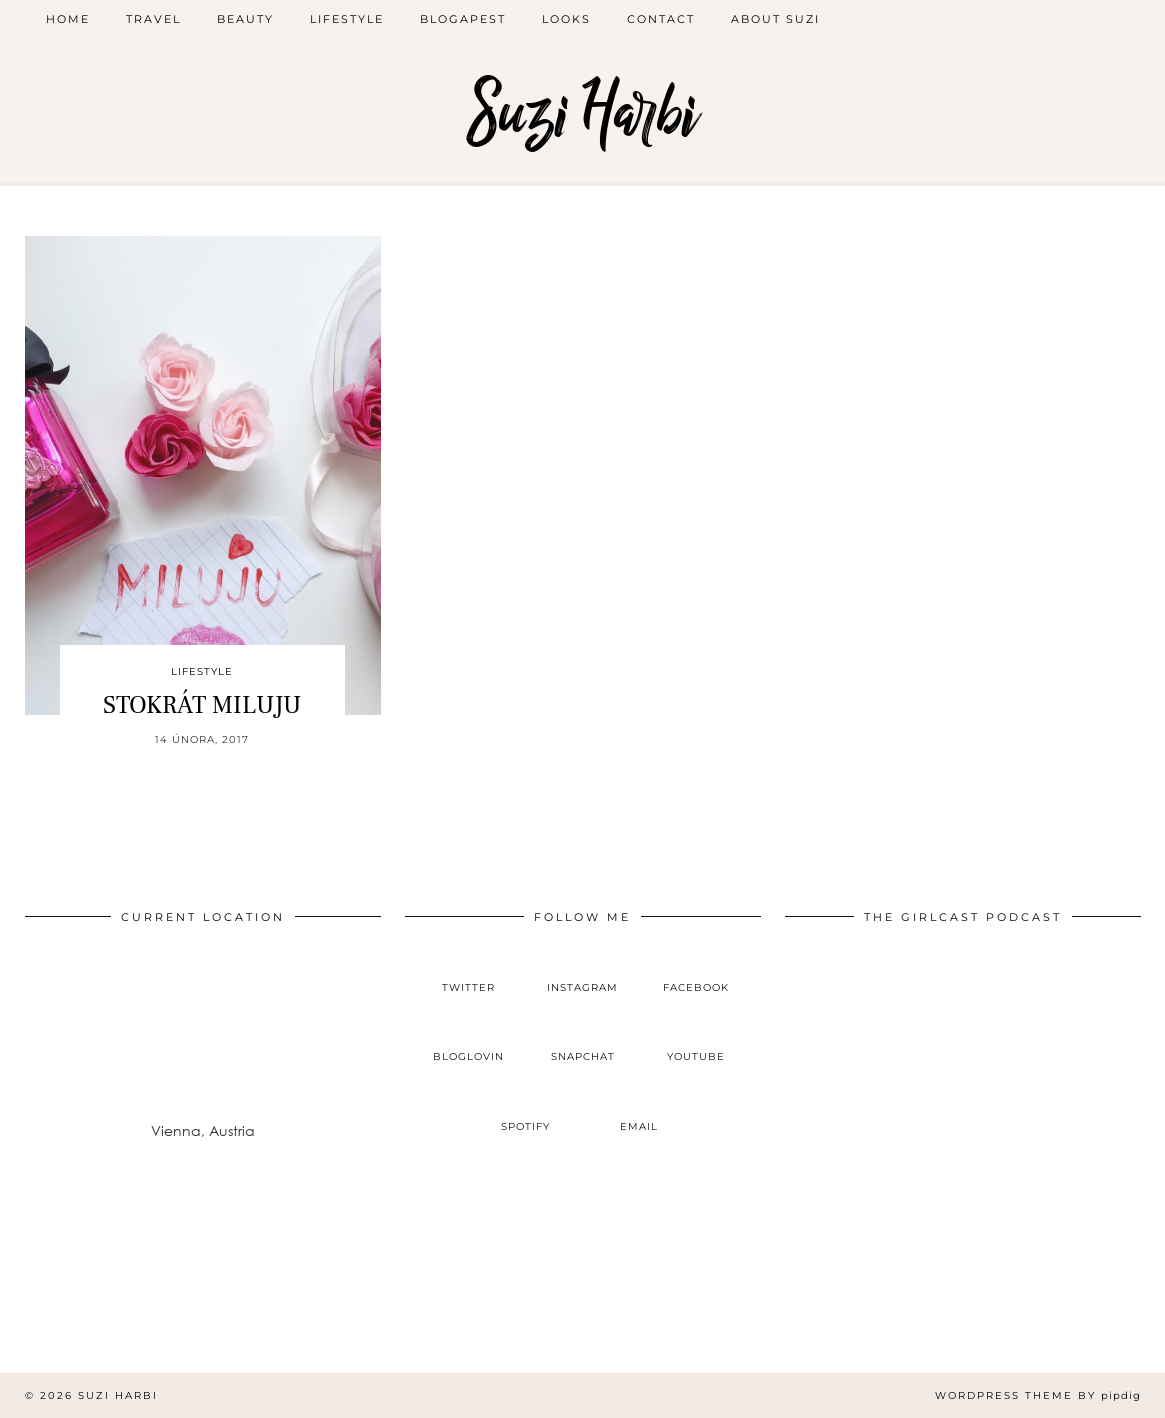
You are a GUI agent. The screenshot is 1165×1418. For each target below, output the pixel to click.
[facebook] (696, 971)
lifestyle (347, 19)
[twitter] (469, 971)
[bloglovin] (469, 1041)
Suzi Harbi (582, 112)
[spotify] (526, 1110)
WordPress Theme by (1038, 1395)
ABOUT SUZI (775, 19)
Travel (153, 19)
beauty (245, 19)
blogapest (463, 19)
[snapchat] (583, 1041)
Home (68, 19)
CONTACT (661, 19)
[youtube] (696, 1041)
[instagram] (583, 971)
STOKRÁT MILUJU (202, 705)
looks (566, 19)
